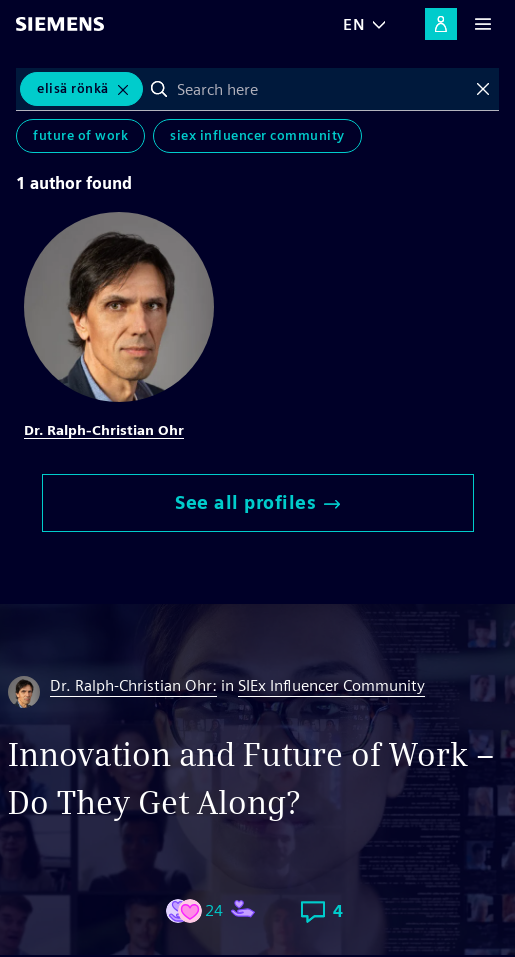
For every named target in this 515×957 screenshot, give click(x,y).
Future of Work (80, 135)
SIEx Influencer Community (257, 135)
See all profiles (257, 502)
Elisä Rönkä (73, 88)
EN (354, 24)
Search (159, 89)
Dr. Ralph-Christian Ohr (104, 430)
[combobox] (321, 89)
